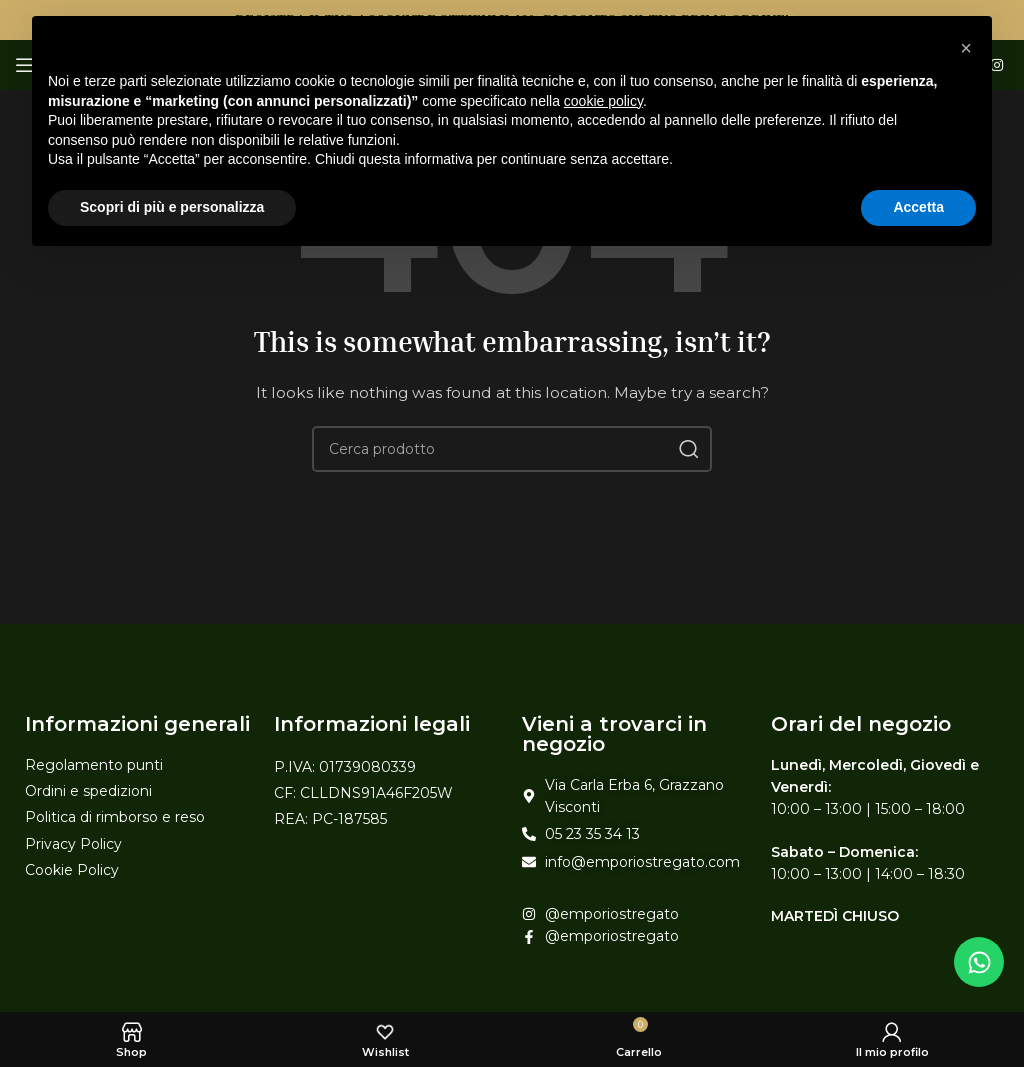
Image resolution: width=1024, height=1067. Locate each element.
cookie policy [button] (603, 101)
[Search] (512, 449)
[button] (966, 48)
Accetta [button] (918, 207)
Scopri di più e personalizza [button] (172, 207)
